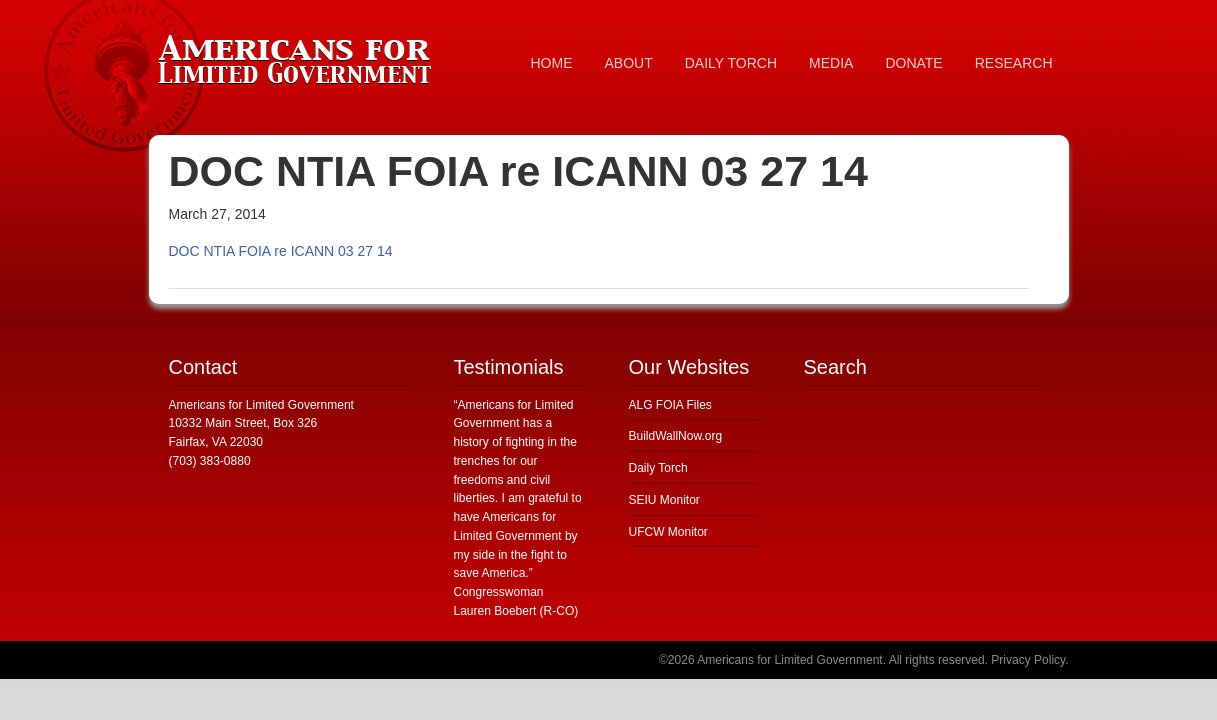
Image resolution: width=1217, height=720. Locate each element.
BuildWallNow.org (676, 436)
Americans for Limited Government (299, 55)
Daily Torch (658, 468)
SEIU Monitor (664, 500)
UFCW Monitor (668, 532)
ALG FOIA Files (670, 405)
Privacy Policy (1028, 660)
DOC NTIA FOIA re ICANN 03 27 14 (281, 251)
